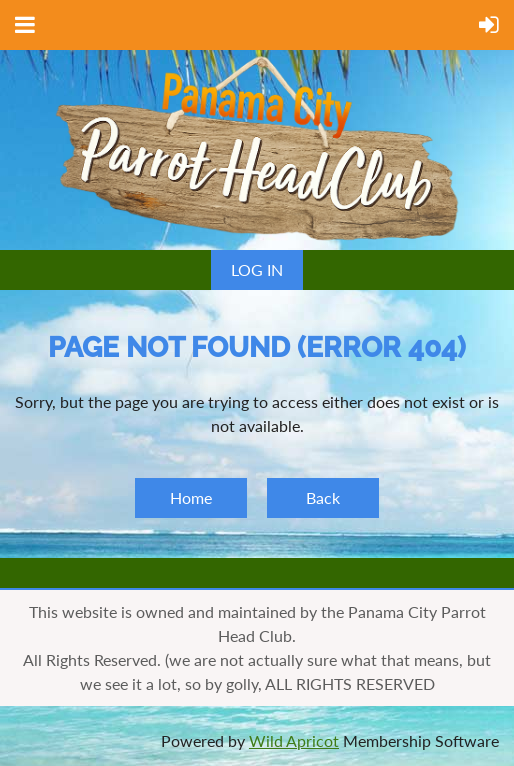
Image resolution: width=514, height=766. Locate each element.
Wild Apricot (294, 740)
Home (191, 497)
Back (323, 497)
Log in (257, 269)
